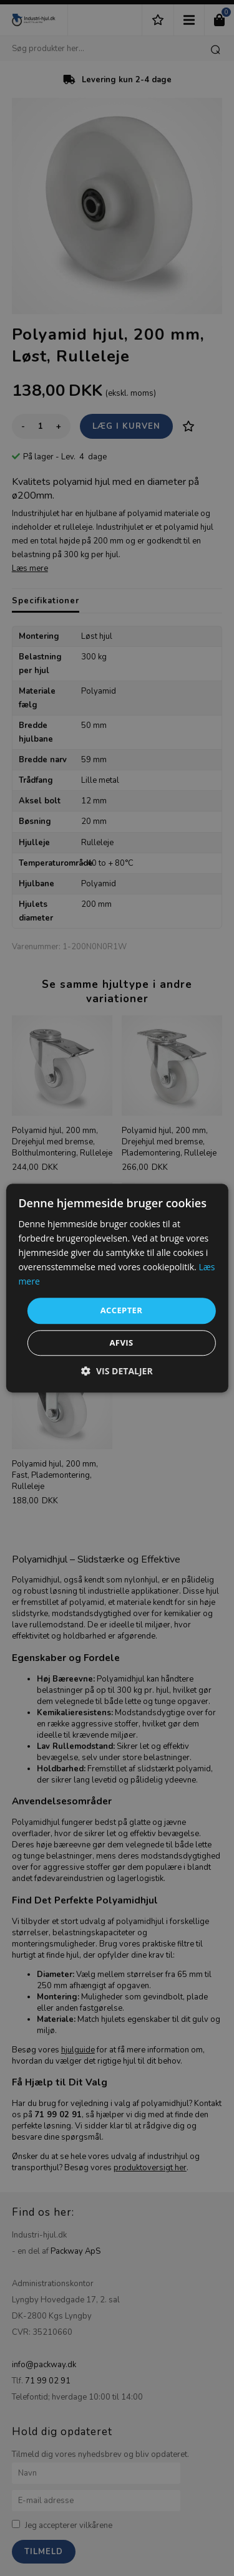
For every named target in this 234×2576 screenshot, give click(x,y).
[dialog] (117, 1288)
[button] (116, 1371)
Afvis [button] (121, 1342)
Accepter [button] (121, 1310)
